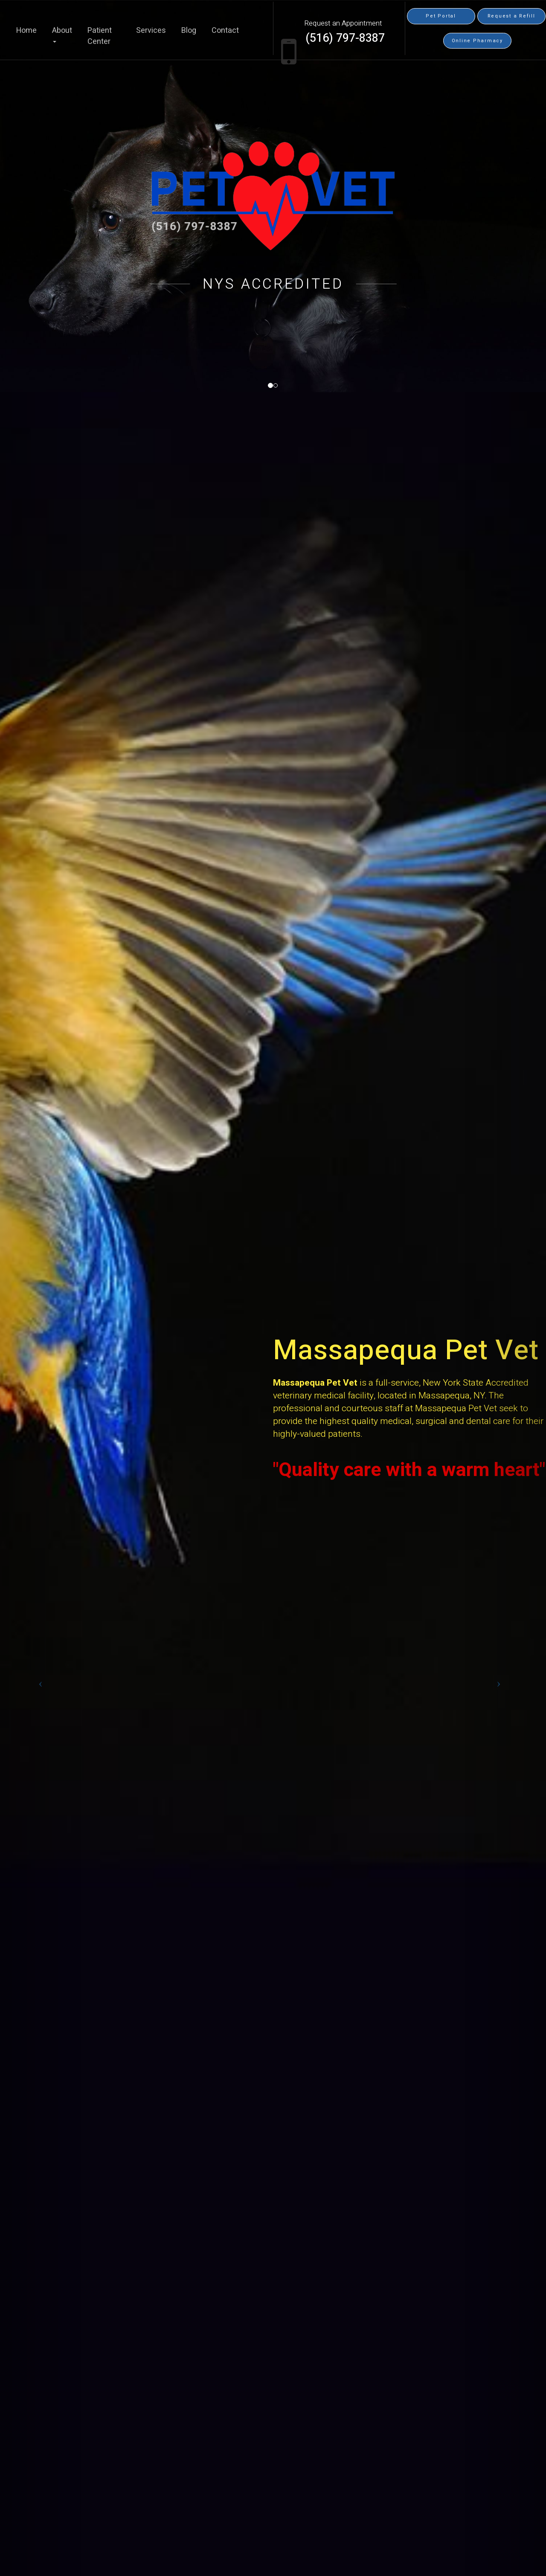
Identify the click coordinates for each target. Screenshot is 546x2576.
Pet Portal (441, 16)
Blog (188, 30)
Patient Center (99, 36)
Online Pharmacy (477, 40)
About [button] (62, 34)
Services (151, 30)
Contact (225, 30)
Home (26, 30)
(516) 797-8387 (345, 38)
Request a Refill (511, 16)
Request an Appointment (343, 23)
